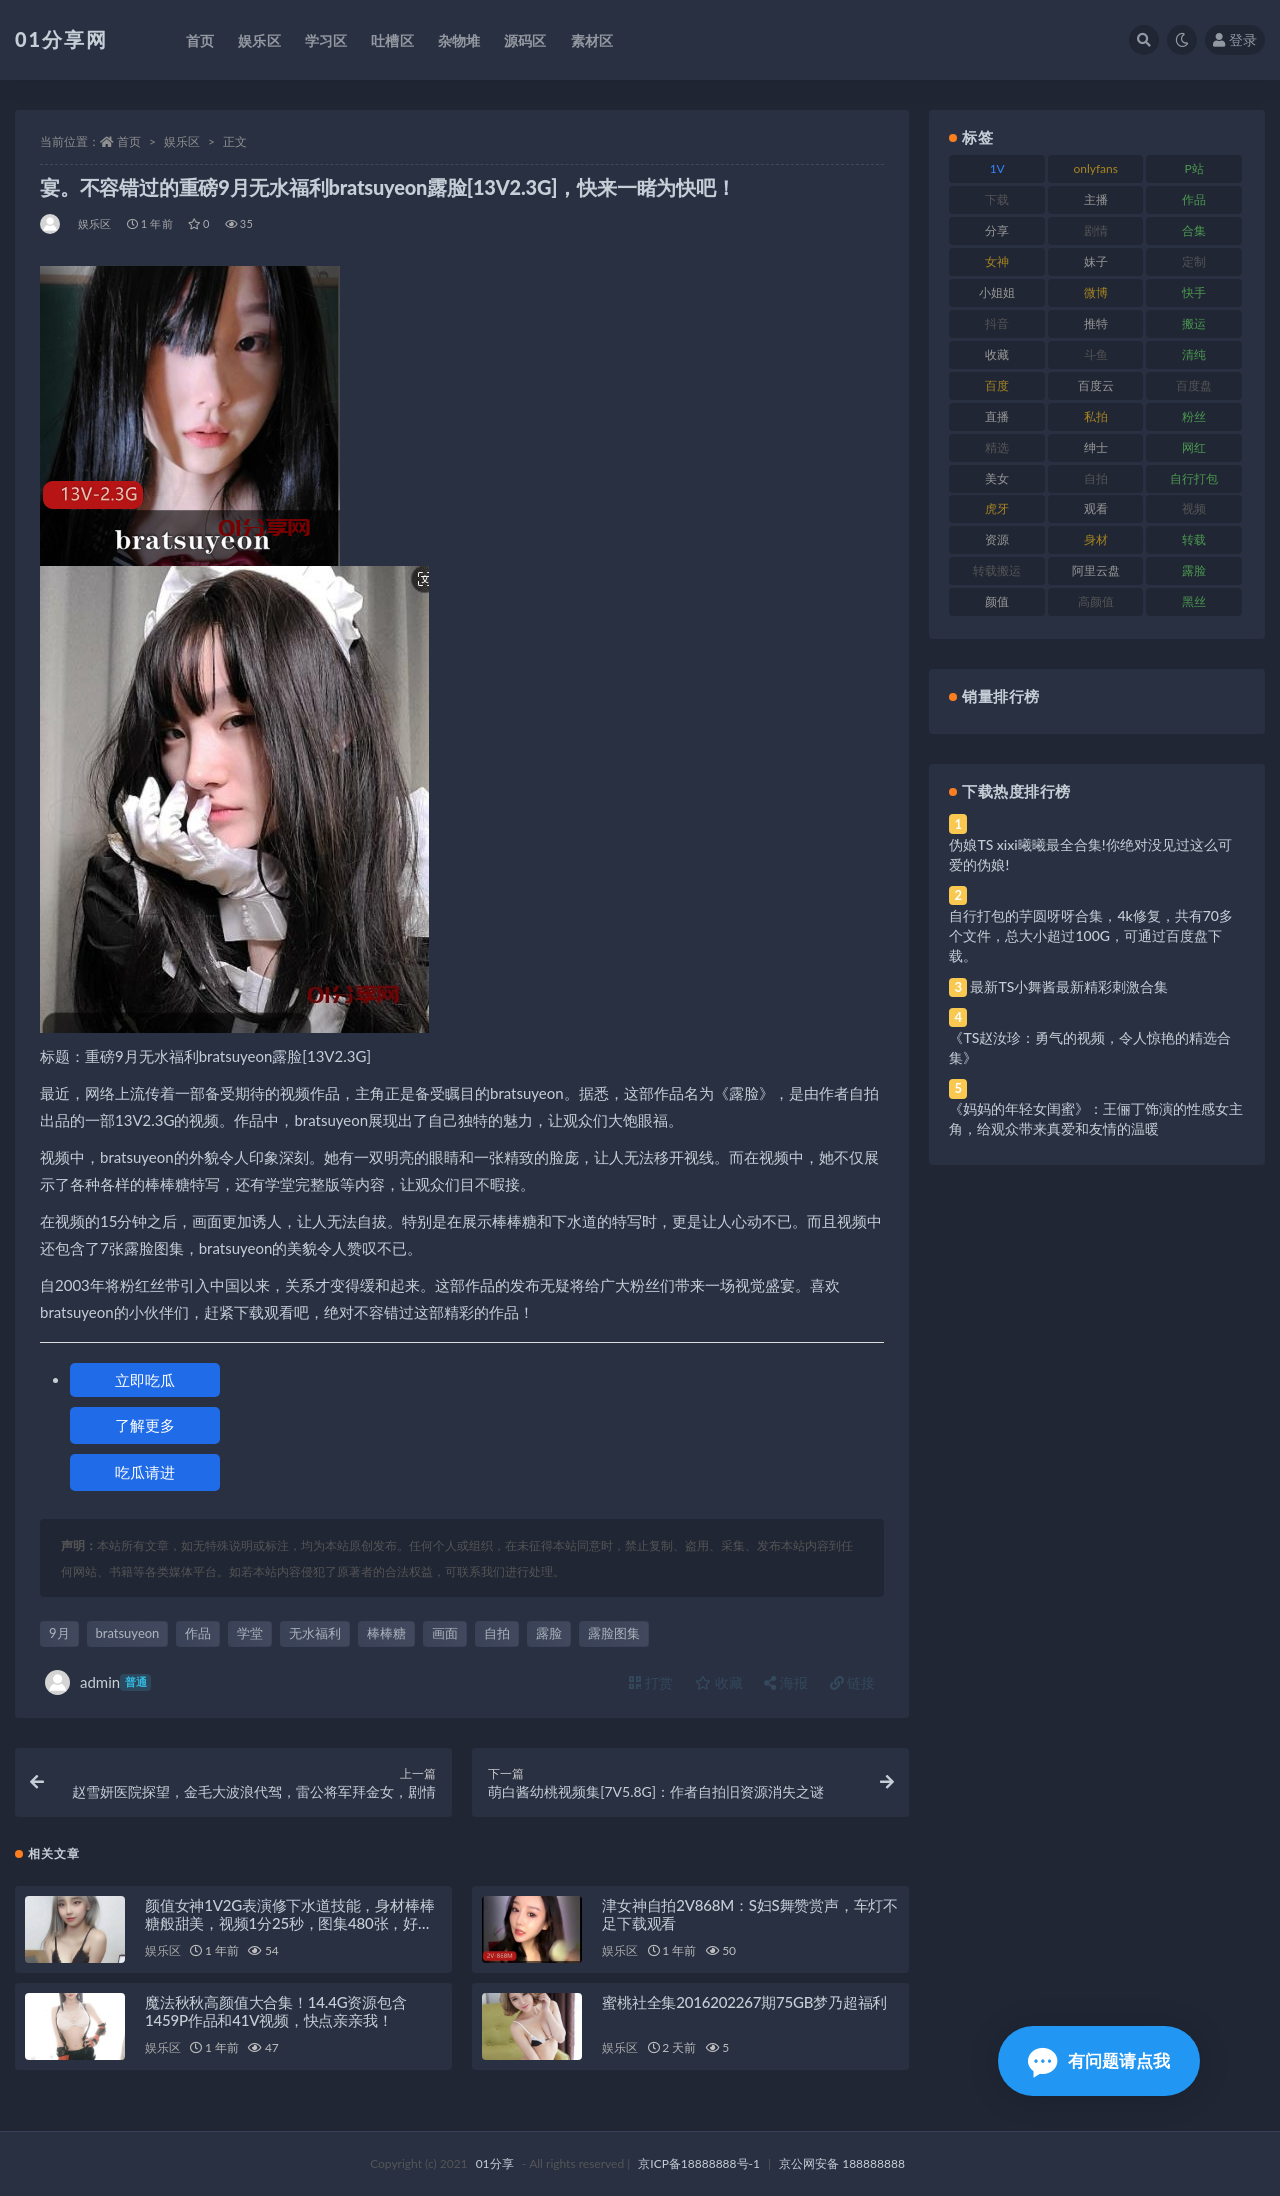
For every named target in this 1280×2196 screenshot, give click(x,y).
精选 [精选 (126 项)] (997, 447)
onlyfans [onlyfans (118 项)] (1095, 168)
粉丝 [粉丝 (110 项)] (1194, 416)
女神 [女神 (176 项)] (997, 261)
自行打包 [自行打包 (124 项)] (1194, 478)
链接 (853, 1682)
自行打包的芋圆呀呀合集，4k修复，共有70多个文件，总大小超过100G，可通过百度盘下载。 (1091, 935)
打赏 (651, 1682)
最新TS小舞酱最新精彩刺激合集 (1069, 986)
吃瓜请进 (145, 1472)
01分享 (495, 2163)
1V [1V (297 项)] (997, 168)
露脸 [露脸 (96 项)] (1194, 570)
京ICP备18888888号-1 (699, 2163)
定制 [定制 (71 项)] (1194, 261)
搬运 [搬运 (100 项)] (1194, 323)
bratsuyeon (128, 1633)
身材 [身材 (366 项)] (1096, 539)
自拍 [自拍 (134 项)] (1096, 478)
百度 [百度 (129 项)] (997, 385)
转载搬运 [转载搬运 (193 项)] (997, 570)
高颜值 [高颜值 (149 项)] (1096, 601)
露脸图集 (614, 1633)
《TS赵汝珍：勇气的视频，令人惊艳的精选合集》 (1090, 1047)
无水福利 (315, 1633)
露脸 (549, 1633)
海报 (786, 1682)
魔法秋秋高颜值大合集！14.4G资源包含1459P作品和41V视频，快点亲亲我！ (276, 2011)
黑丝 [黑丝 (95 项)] (1194, 601)
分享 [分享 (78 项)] (997, 230)
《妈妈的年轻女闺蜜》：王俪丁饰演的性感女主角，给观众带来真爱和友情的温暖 (1096, 1118)
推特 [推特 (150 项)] (1096, 323)
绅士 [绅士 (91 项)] (1096, 447)
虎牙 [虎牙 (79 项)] (997, 508)
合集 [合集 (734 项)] (1194, 230)
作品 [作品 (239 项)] (1194, 199)
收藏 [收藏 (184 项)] (997, 354)
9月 (59, 1633)
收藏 (719, 1682)
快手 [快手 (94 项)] (1194, 292)
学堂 (250, 1633)
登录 (1235, 39)
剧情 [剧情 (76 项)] (1096, 230)
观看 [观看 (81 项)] (1096, 508)
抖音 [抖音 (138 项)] (997, 323)
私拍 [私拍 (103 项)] (1096, 416)
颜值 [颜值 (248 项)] (997, 601)
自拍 (497, 1633)
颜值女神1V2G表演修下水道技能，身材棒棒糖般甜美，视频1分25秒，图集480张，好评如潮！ (289, 1923)
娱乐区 (182, 141)
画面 (445, 1633)
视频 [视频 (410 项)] (1194, 508)
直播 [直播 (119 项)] (997, 416)
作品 (198, 1633)
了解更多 (145, 1425)
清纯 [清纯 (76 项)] (1194, 354)
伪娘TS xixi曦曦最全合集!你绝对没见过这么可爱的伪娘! (1090, 854)
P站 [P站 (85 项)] (1194, 168)
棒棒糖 (386, 1633)
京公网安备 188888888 (842, 2163)
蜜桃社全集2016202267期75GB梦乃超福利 (744, 2002)
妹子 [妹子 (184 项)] (1096, 261)
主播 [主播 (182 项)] (1096, 199)
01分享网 (61, 39)
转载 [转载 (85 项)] (1194, 539)
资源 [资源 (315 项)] (997, 539)
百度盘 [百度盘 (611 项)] (1194, 385)
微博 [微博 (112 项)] (1096, 292)
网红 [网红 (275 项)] (1194, 447)
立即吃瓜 (145, 1380)
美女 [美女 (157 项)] (997, 478)
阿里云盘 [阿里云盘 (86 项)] (1096, 570)
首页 (129, 141)
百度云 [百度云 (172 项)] (1096, 385)
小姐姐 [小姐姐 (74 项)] (997, 292)
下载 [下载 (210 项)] (997, 199)
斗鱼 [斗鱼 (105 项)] (1096, 354)
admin (98, 1682)
